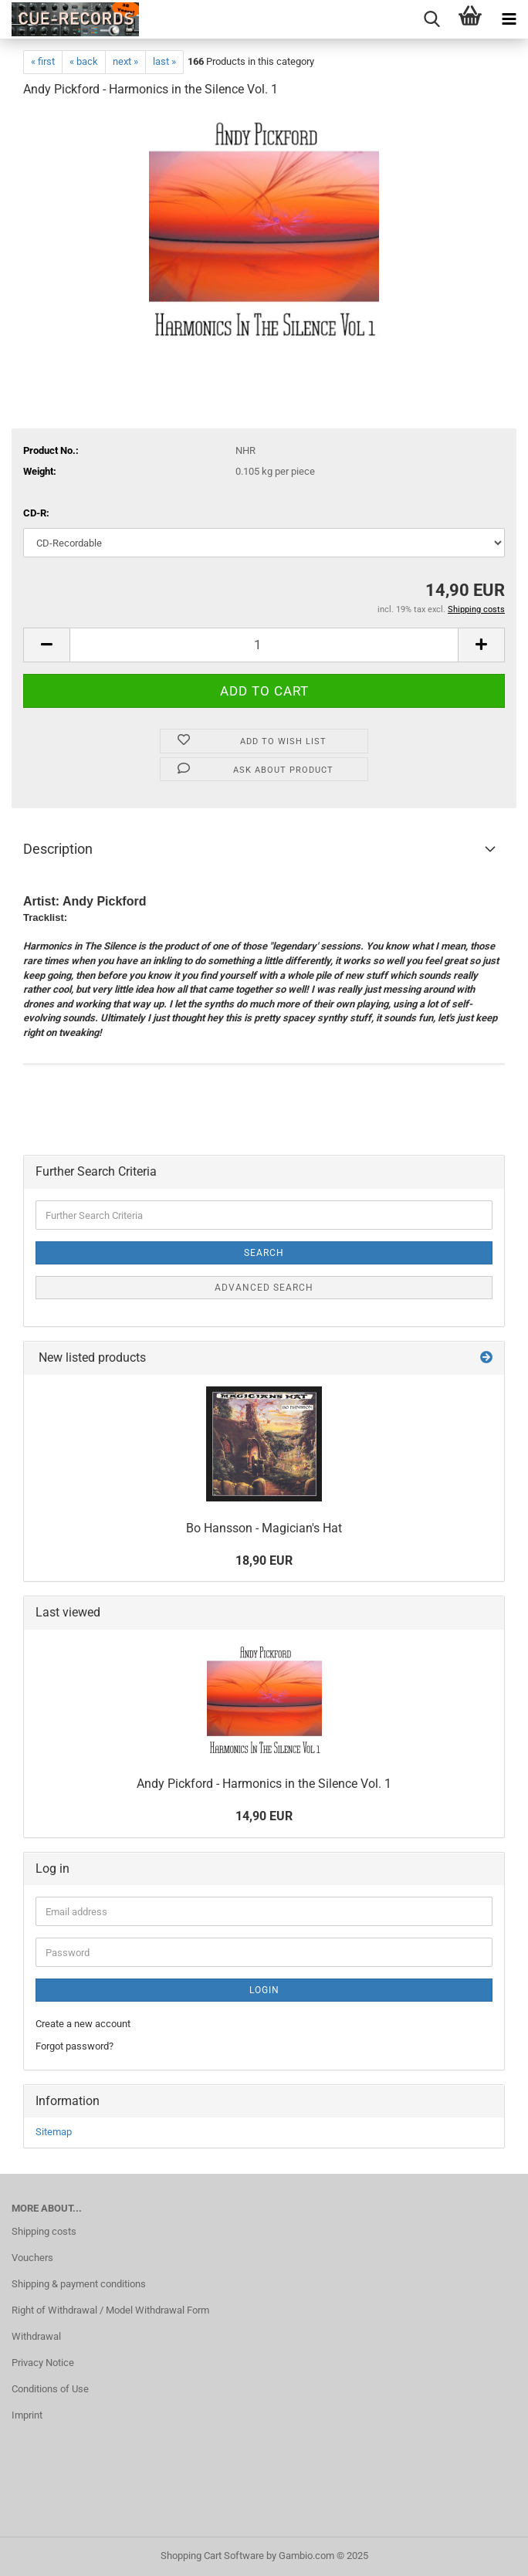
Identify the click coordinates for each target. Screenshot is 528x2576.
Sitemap (54, 2132)
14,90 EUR (264, 1816)
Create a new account (83, 2023)
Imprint (27, 2415)
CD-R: (36, 513)
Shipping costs (44, 2231)
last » (164, 61)
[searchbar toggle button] (431, 19)
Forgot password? (74, 2046)
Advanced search (264, 1287)
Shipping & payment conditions (79, 2284)
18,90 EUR (264, 1560)
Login (264, 1990)
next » (125, 61)
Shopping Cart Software (212, 2555)
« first (43, 61)
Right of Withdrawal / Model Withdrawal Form (110, 2310)
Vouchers (32, 2257)
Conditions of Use (50, 2389)
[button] (46, 645)
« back (83, 61)
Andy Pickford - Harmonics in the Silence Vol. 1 (264, 1783)
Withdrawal (36, 2336)
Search (264, 1252)
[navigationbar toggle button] (508, 19)
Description (58, 849)
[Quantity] (264, 645)
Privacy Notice (43, 2362)
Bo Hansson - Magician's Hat (264, 1528)
